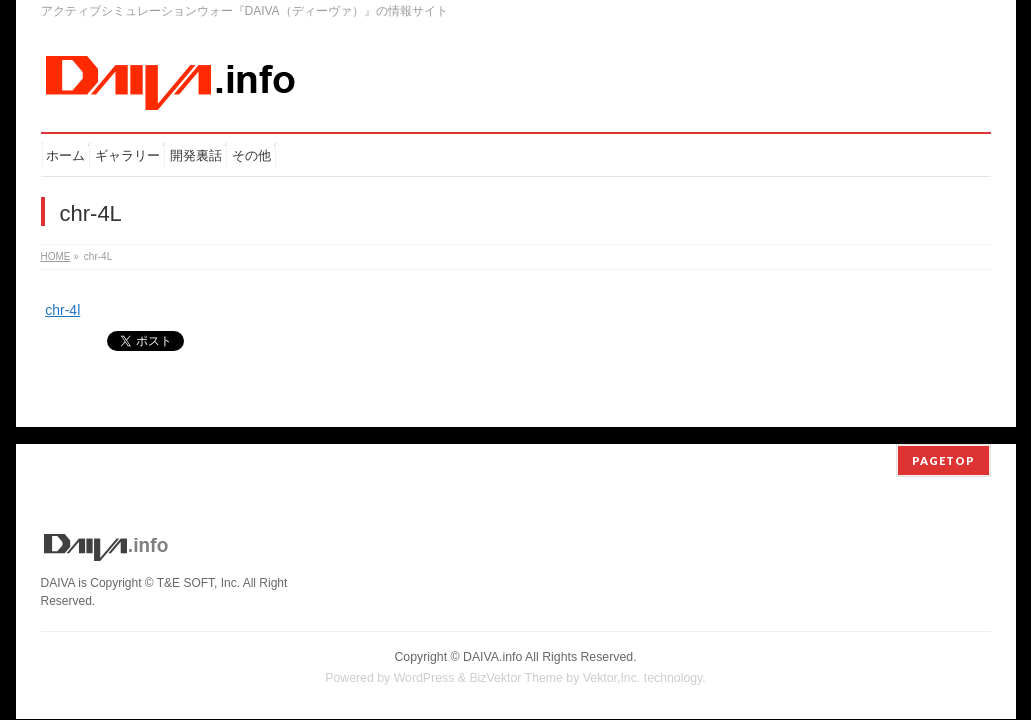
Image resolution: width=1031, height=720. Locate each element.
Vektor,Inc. (612, 661)
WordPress (424, 661)
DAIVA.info (492, 640)
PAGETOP (943, 443)
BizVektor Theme (516, 661)
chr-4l (62, 310)
